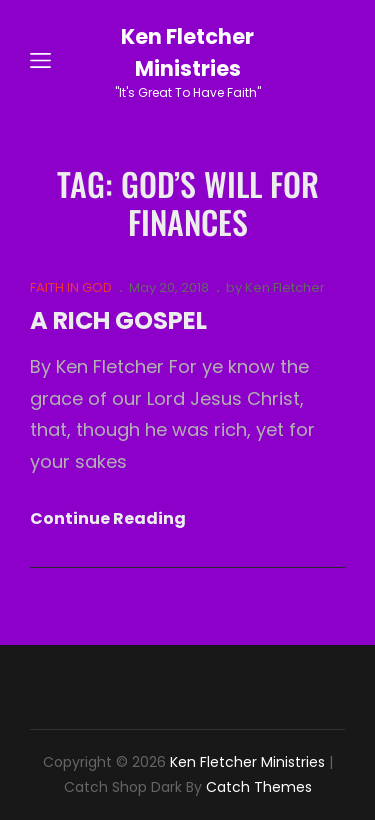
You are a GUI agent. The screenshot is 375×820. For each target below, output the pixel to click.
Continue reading (108, 519)
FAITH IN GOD (71, 287)
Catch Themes (259, 787)
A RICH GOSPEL (118, 320)
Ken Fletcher (285, 287)
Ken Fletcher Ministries (247, 762)
